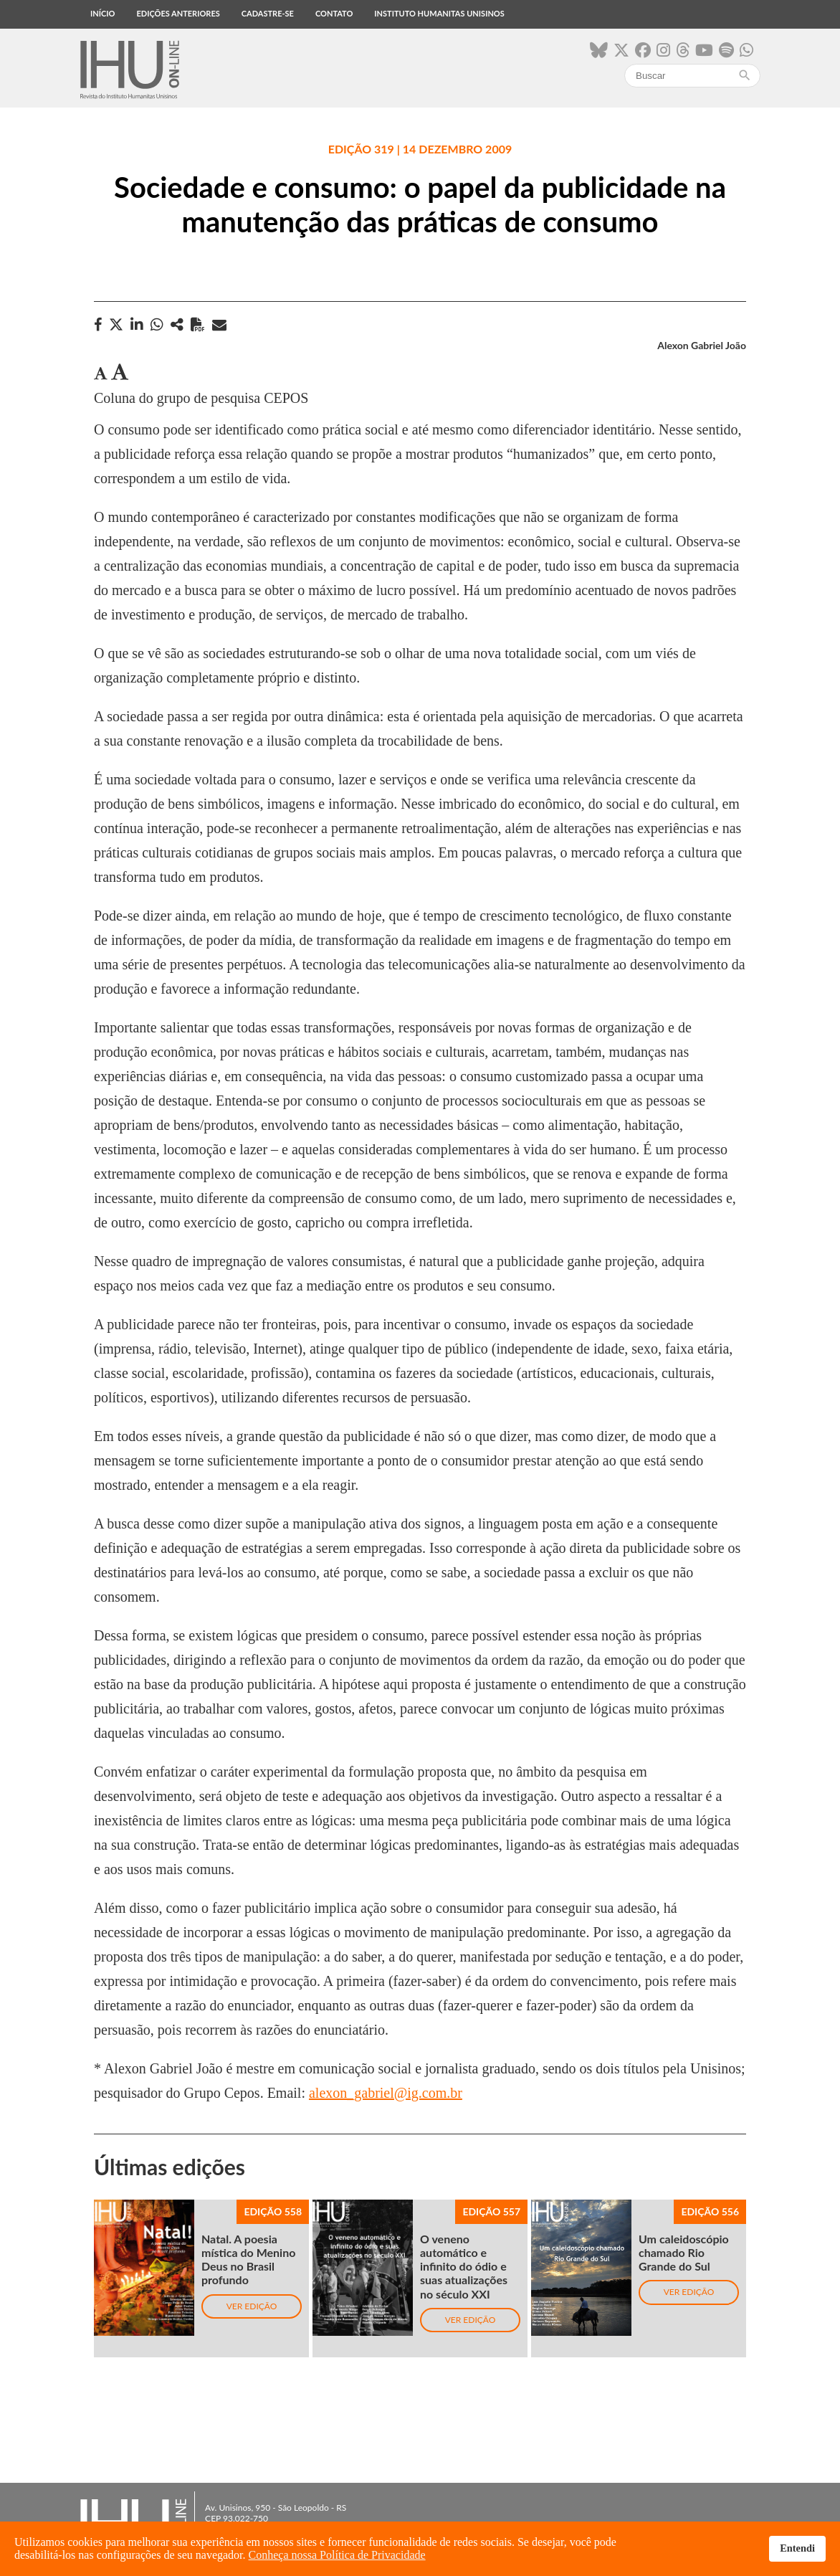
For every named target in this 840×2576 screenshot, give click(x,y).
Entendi (797, 2548)
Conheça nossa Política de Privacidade (337, 2555)
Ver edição (251, 2306)
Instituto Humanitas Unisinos (439, 13)
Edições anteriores (177, 13)
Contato (334, 13)
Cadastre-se (268, 13)
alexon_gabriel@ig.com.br (385, 2093)
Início (102, 13)
